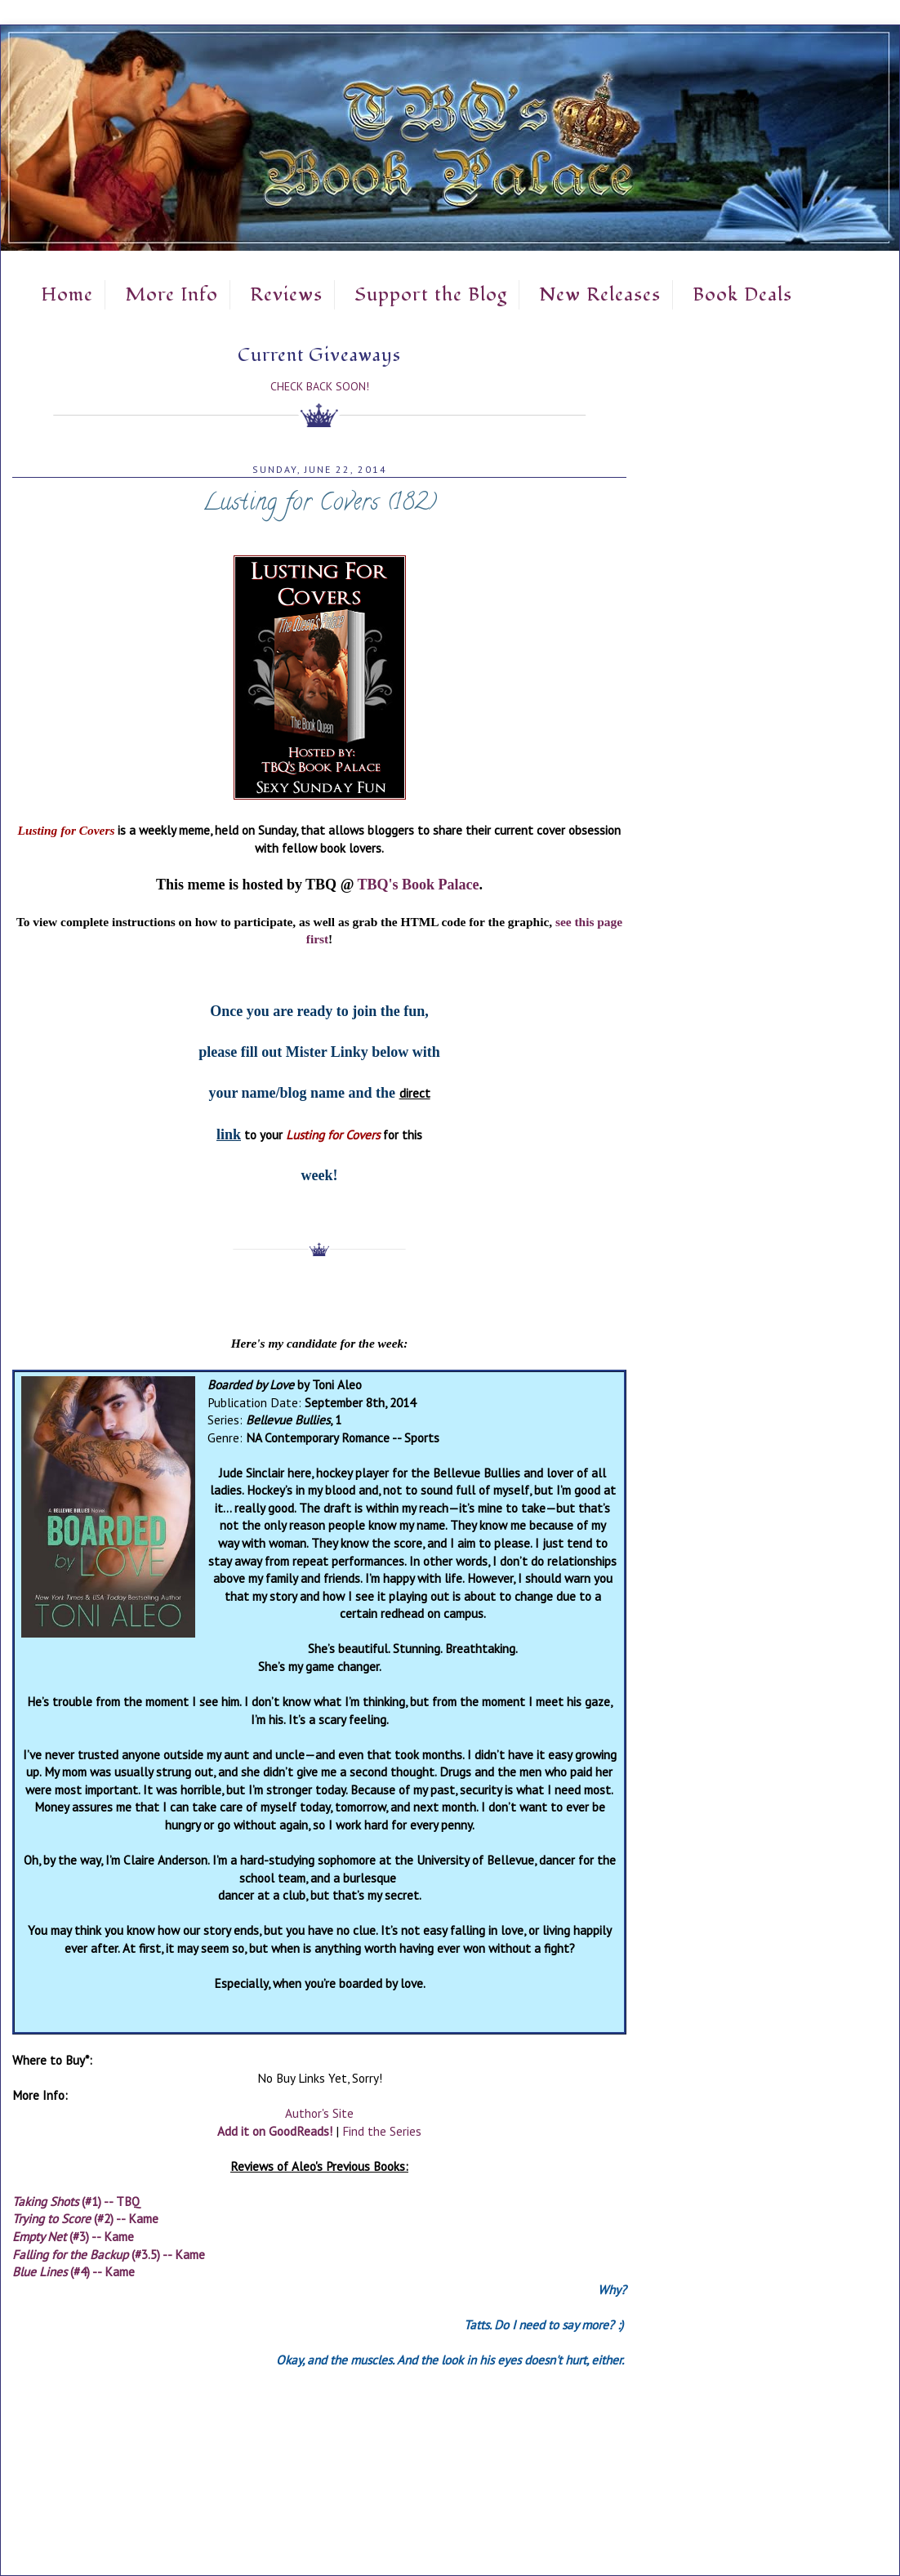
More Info (171, 295)
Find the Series (381, 2131)
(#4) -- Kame (73, 2271)
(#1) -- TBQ (76, 2201)
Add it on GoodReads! (274, 2131)
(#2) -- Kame (85, 2218)
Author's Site (319, 2113)
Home (67, 295)
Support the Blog (430, 295)
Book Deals (742, 295)
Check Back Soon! (319, 386)
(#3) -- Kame (73, 2236)
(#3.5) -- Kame (108, 2254)
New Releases (600, 295)
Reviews (286, 295)
